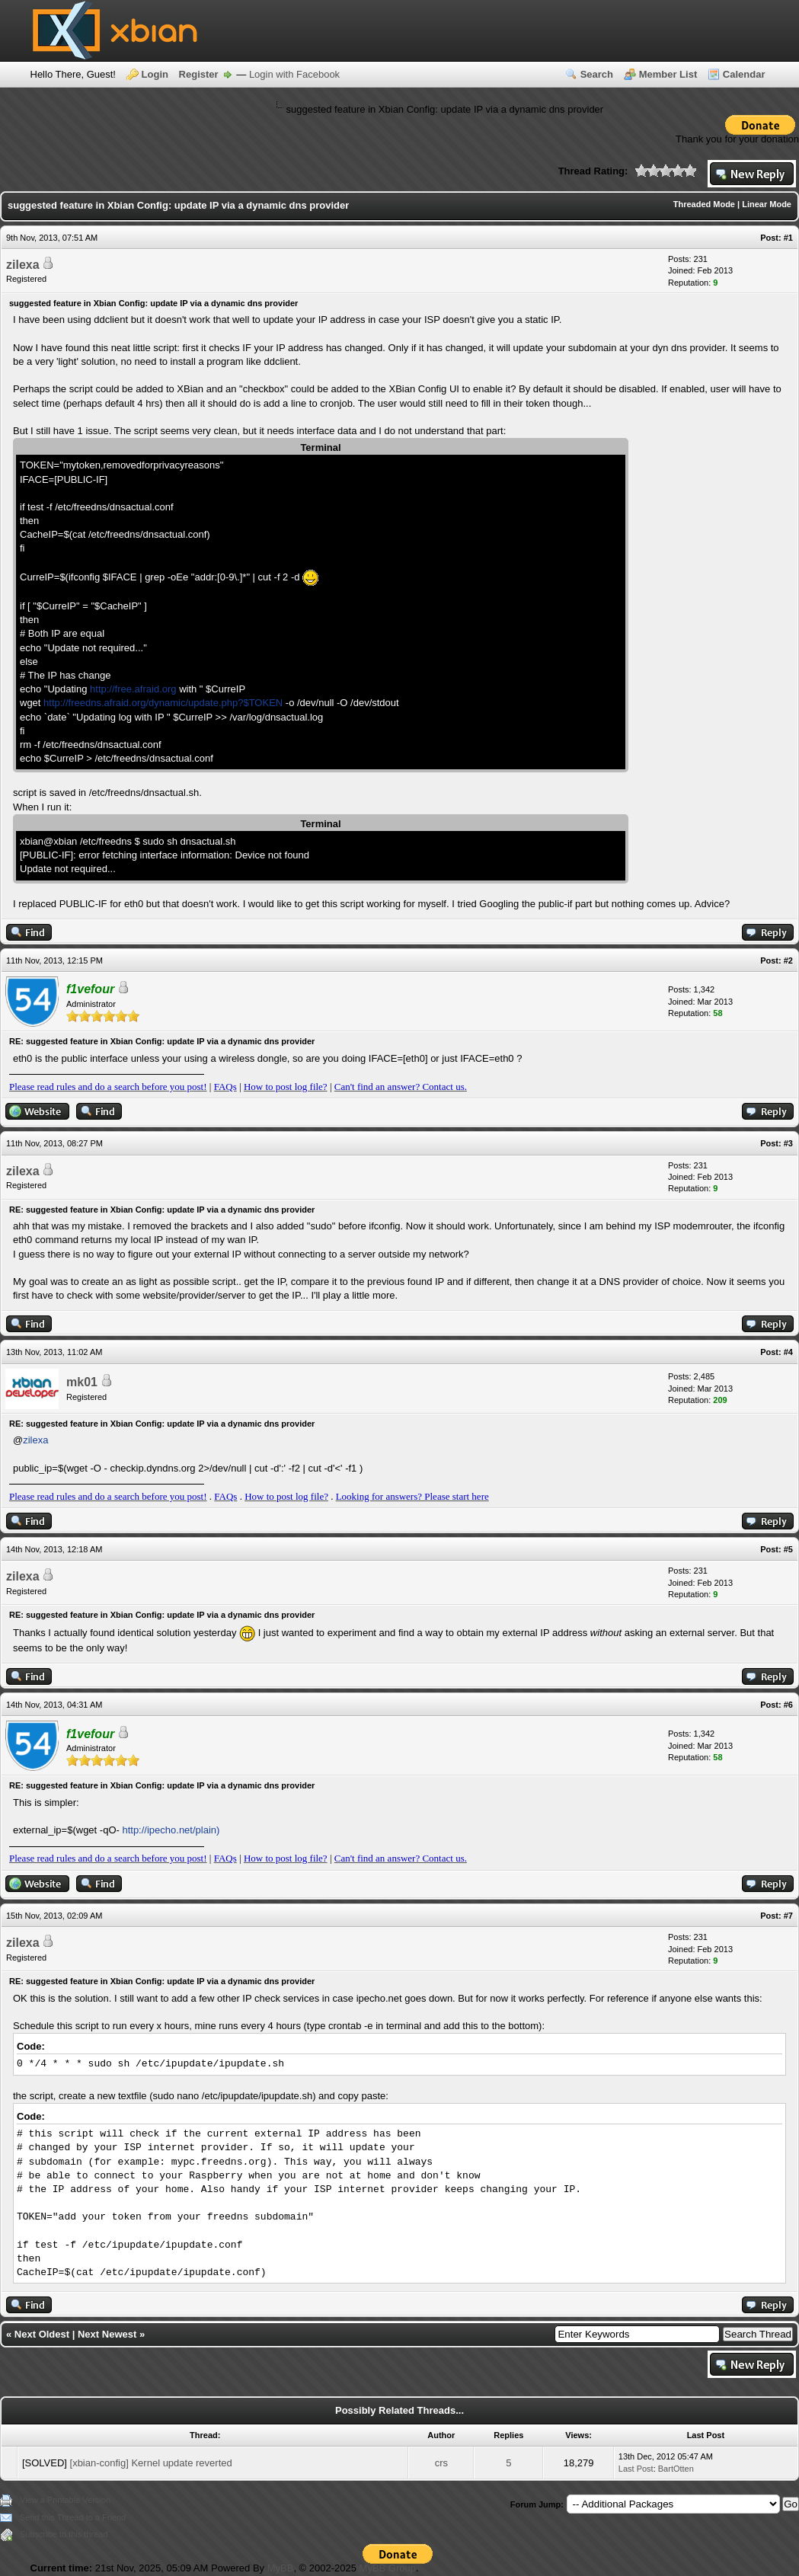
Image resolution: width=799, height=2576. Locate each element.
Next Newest (107, 2334)
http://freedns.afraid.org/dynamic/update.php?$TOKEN (163, 702)
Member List (668, 74)
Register (199, 74)
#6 (788, 1704)
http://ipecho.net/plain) (170, 1830)
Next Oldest (41, 2334)
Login (155, 74)
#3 (788, 1143)
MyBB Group (388, 2568)
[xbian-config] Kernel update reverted (151, 2463)
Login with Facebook (294, 74)
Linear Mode (766, 204)
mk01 (81, 1382)
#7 (788, 1915)
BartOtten (676, 2468)
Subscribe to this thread (64, 2534)
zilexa (23, 264)
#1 (788, 237)
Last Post (636, 2468)
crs (441, 2463)
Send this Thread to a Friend (73, 2517)
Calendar (744, 74)
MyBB (280, 2568)
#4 (788, 1352)
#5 (788, 1549)
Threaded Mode (704, 204)
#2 (788, 960)
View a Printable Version (65, 2499)
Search (596, 74)
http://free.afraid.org (133, 689)
